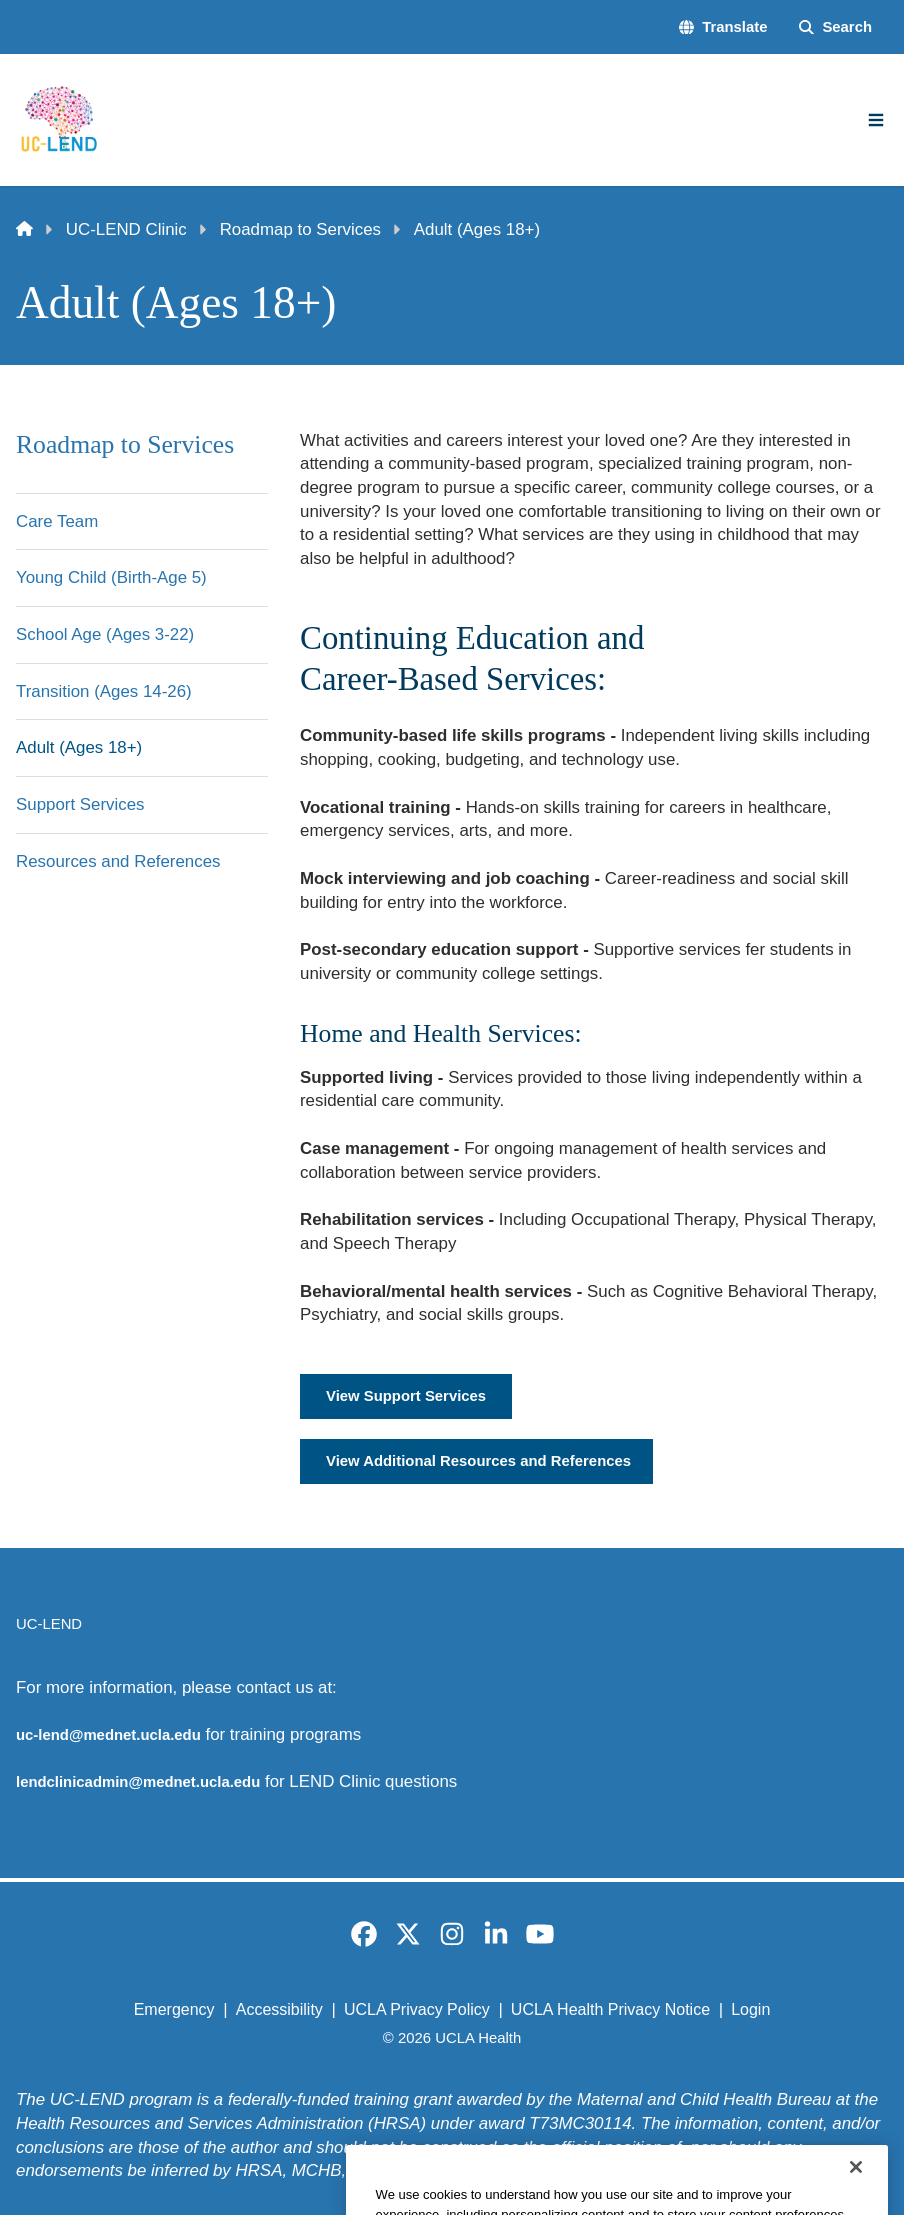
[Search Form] (835, 27)
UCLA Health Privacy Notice (610, 2009)
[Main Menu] (876, 120)
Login (750, 2009)
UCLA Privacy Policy (417, 2009)
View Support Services (406, 1396)
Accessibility (279, 2009)
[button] (723, 27)
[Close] (856, 2193)
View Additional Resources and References (478, 1461)
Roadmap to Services (300, 229)
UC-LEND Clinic (126, 229)
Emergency (174, 2009)
